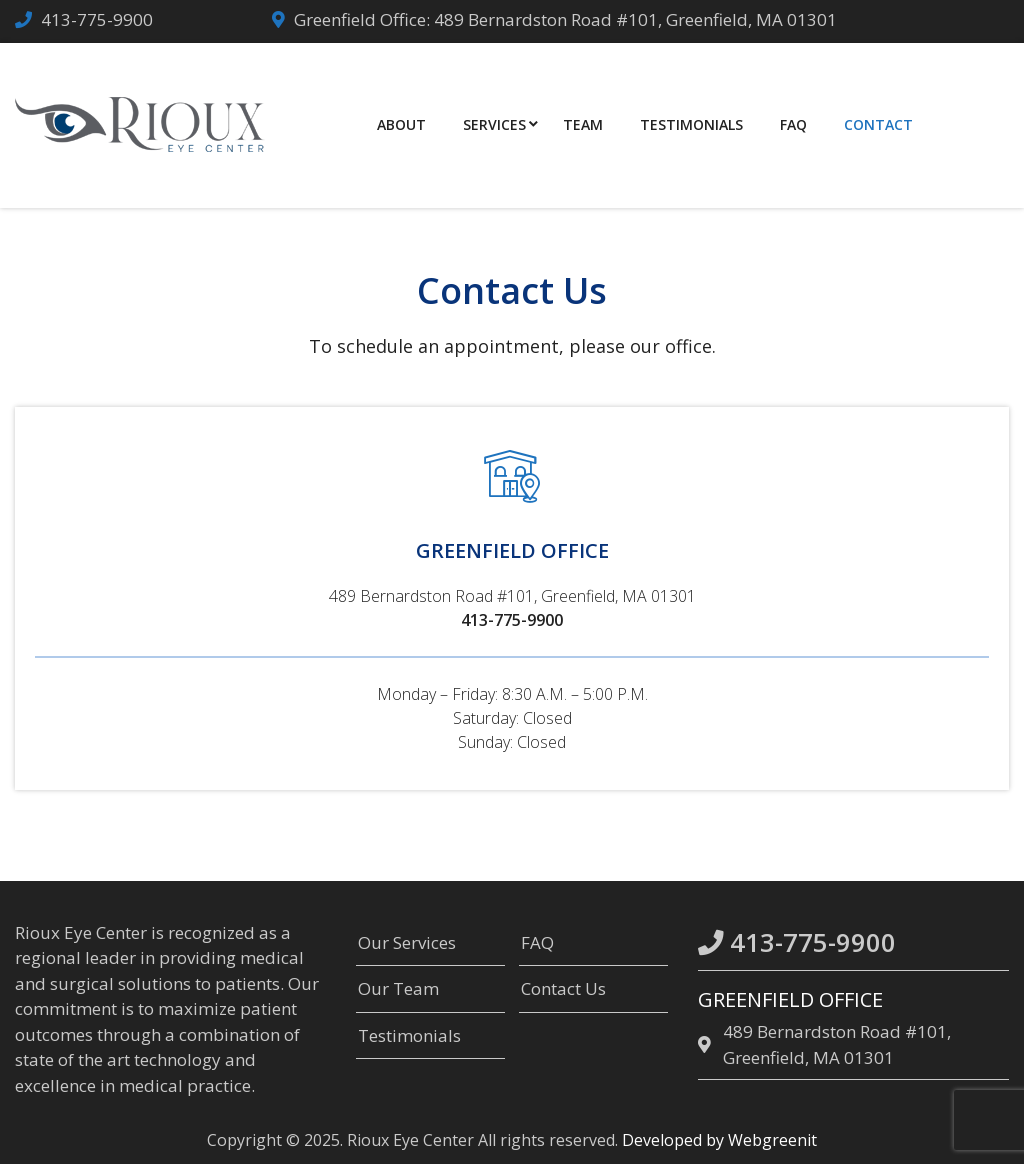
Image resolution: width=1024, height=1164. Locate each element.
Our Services (407, 942)
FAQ (537, 942)
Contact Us (563, 988)
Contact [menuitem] (878, 124)
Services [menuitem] (494, 124)
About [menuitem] (401, 124)
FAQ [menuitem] (793, 124)
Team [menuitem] (583, 124)
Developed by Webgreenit (719, 1140)
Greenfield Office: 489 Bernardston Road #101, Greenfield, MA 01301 (565, 19)
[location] (707, 1045)
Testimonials (409, 1035)
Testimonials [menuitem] (691, 124)
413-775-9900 (97, 19)
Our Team (398, 988)
